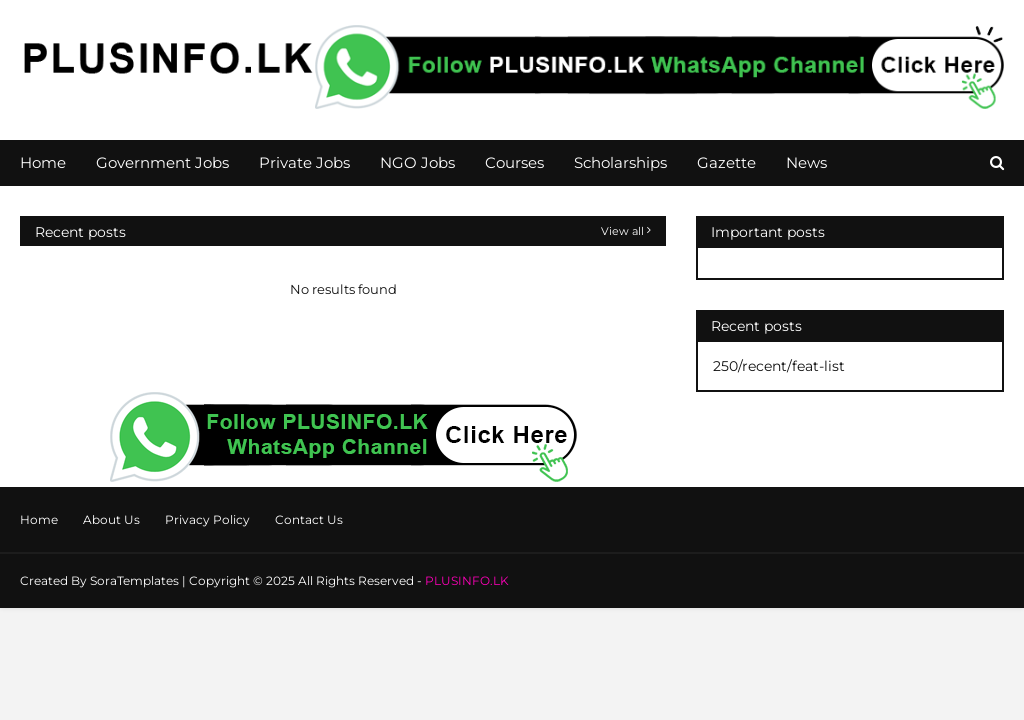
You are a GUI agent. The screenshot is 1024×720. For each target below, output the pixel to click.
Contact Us (309, 519)
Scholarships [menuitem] (620, 162)
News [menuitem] (806, 162)
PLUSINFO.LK (467, 580)
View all (622, 231)
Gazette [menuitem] (726, 162)
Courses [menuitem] (514, 162)
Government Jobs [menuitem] (162, 162)
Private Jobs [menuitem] (304, 162)
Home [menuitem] (43, 162)
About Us (111, 519)
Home (39, 519)
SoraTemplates (134, 580)
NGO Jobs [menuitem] (417, 162)
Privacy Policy (207, 519)
